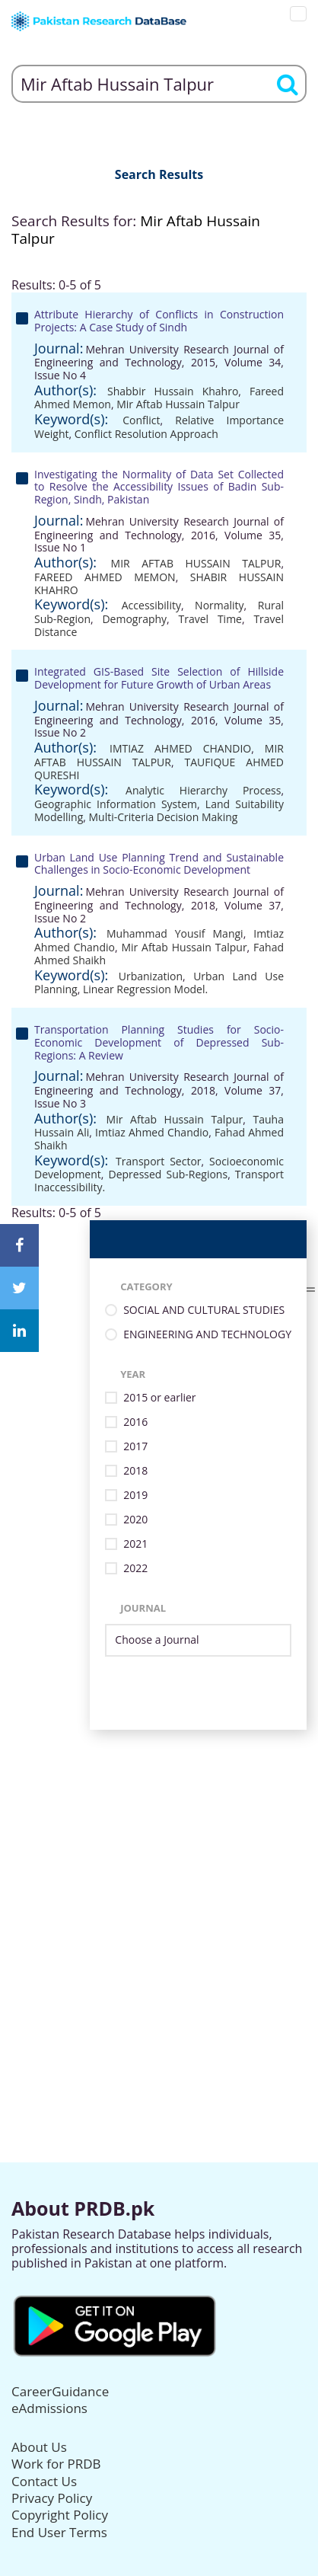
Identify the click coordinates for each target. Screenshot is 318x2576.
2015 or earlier (159, 1398)
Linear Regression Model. (145, 989)
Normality (219, 605)
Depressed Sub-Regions (167, 1174)
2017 (135, 1446)
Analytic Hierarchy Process (203, 790)
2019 (135, 1495)
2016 (135, 1422)
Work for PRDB (56, 2463)
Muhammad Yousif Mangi (175, 933)
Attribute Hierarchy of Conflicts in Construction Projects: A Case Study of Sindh (159, 320)
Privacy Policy (51, 2498)
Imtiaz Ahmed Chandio (151, 1132)
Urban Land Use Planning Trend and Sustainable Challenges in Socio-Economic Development (159, 863)
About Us (39, 2447)
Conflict (141, 420)
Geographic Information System (115, 804)
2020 (135, 1519)
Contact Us (44, 2481)
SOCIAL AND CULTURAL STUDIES (204, 1310)
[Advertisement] (159, 1889)
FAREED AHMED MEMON (105, 577)
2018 (135, 1471)
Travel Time (210, 619)
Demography (134, 619)
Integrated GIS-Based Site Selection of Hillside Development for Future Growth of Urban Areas (159, 678)
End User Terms (59, 2532)
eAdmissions (49, 2408)
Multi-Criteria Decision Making (163, 817)
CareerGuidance (60, 2391)
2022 (135, 1568)
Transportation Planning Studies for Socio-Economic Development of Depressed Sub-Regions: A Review (159, 1042)
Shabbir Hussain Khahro (172, 391)
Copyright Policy (59, 2514)
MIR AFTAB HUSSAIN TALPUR (196, 563)
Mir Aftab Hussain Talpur (178, 404)
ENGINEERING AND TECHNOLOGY (207, 1334)
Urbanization (151, 976)
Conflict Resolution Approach (146, 434)
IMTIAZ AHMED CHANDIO (180, 748)
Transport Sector (158, 1161)
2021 (135, 1544)
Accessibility (151, 605)
